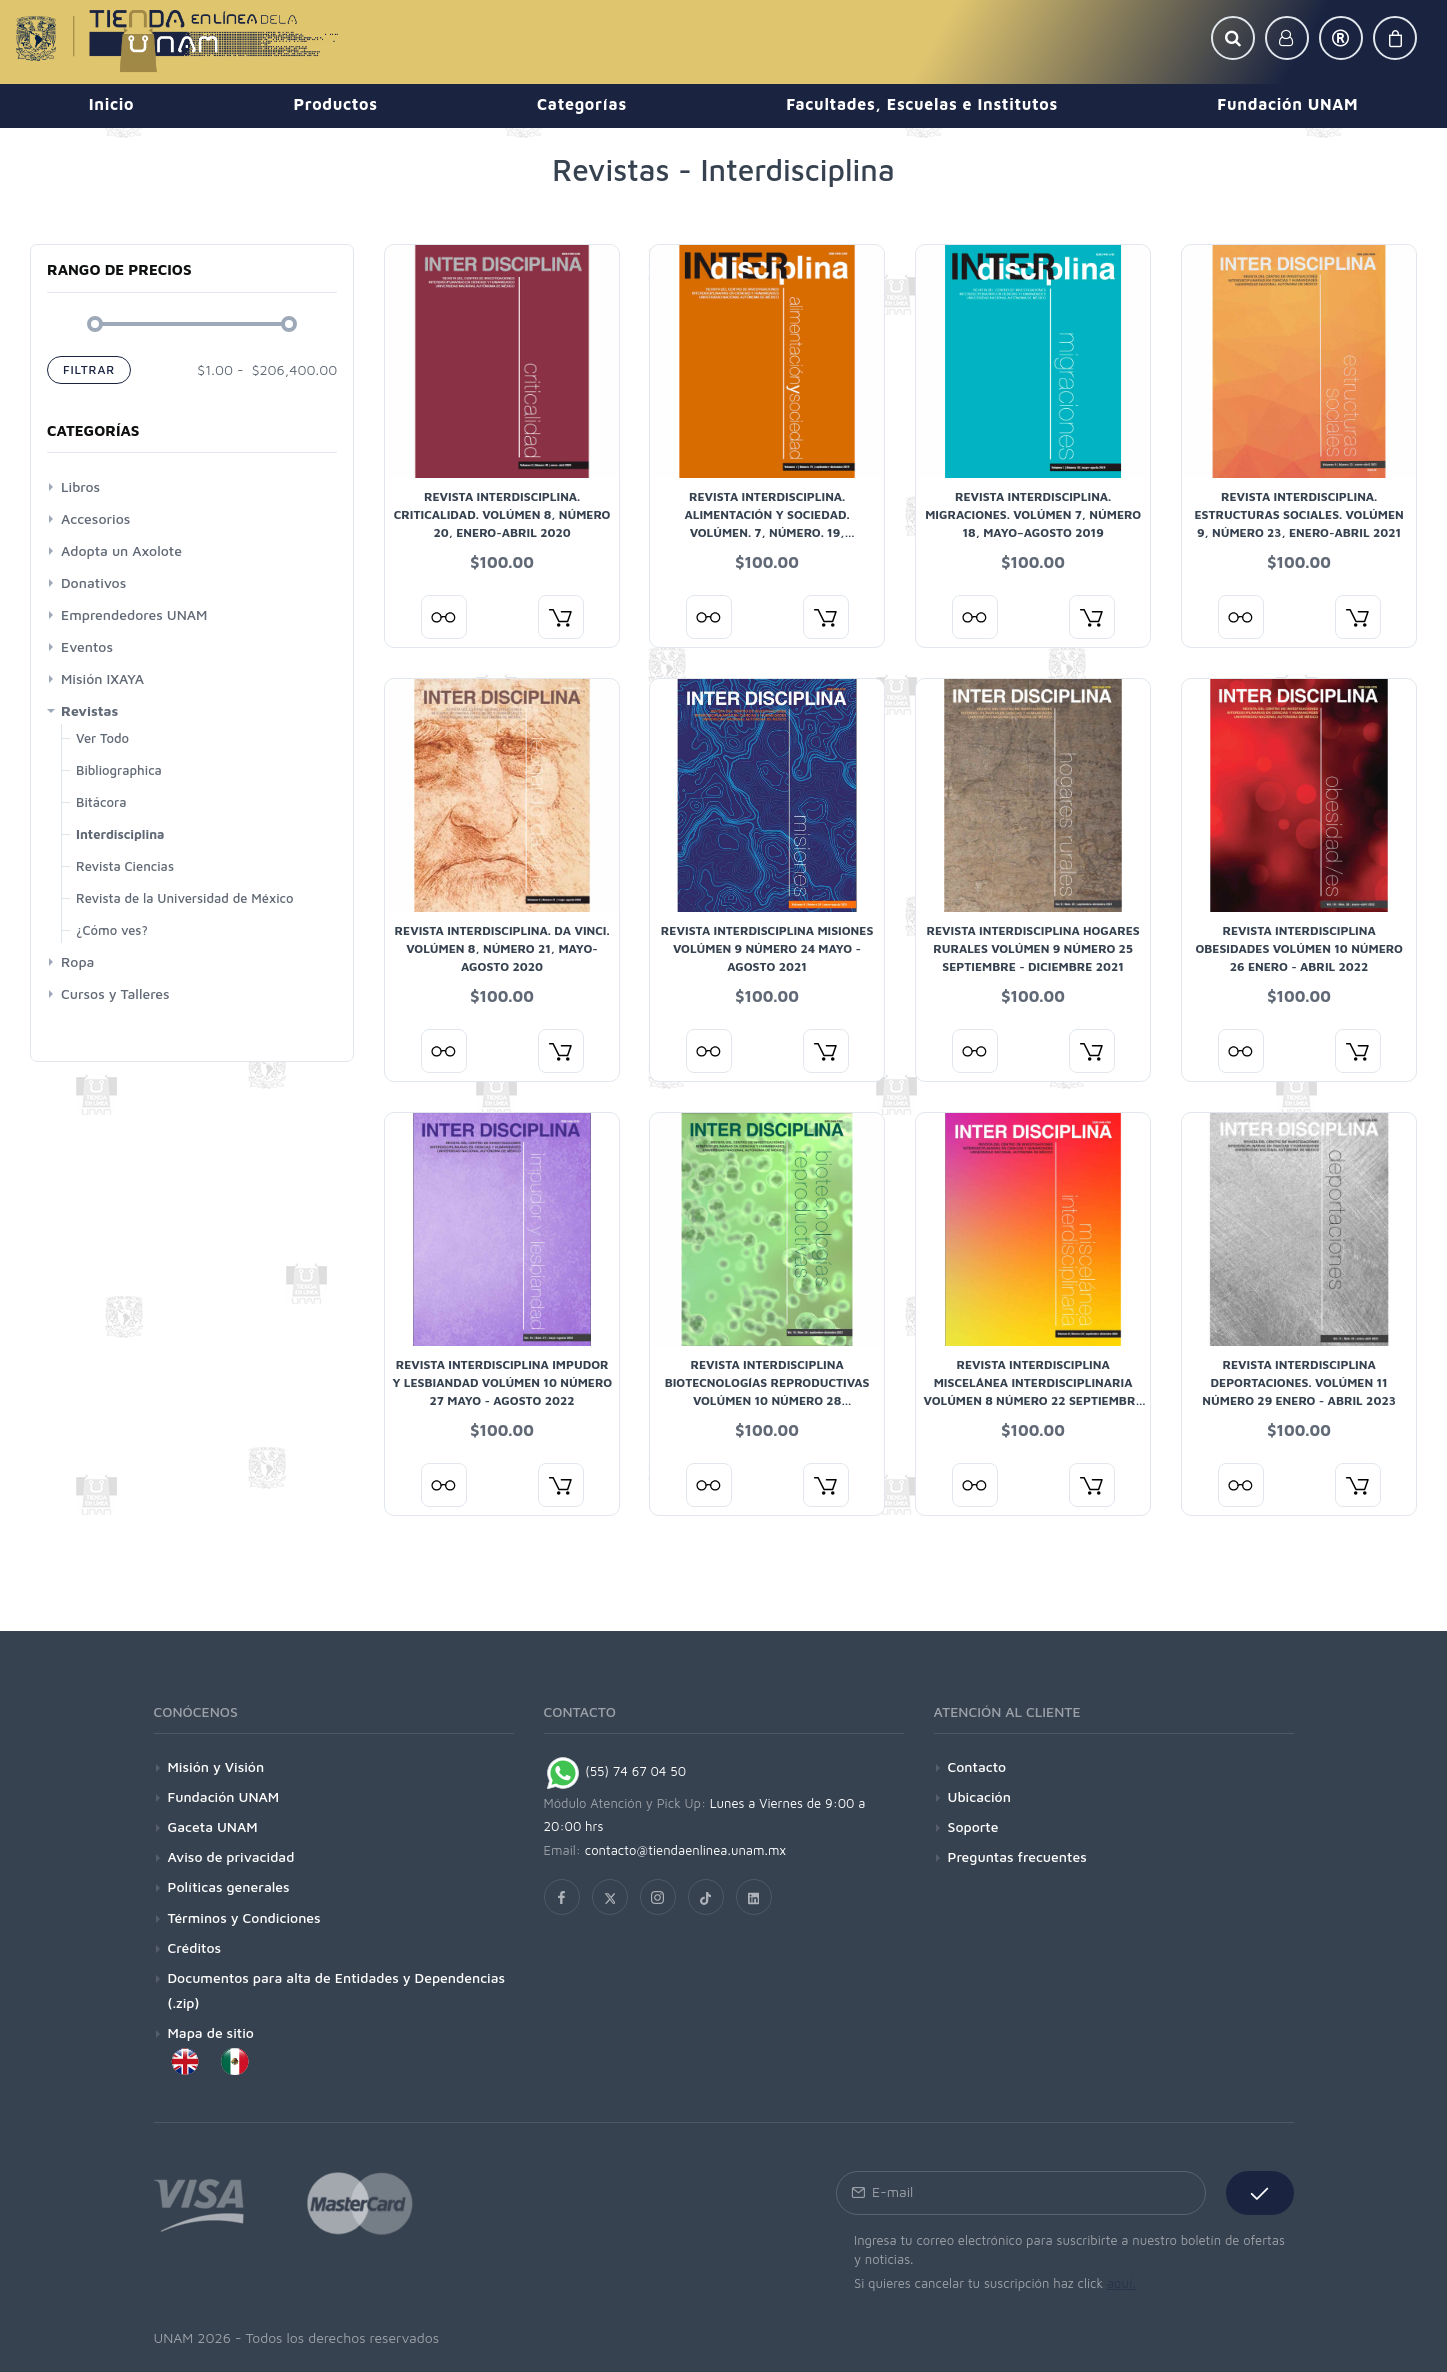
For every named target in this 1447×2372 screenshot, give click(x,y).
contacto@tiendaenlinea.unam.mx (686, 1850)
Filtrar (89, 369)
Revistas (89, 710)
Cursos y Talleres (115, 993)
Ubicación (979, 1796)
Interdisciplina (120, 834)
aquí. (1121, 2283)
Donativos (93, 582)
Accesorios (95, 518)
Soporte (973, 1826)
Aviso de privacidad (231, 1856)
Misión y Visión (216, 1766)
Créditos (195, 1947)
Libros (80, 486)
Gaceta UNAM (213, 1826)
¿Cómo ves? (112, 930)
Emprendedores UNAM (134, 614)
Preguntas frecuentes (1017, 1856)
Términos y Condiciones (244, 1917)
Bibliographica (119, 770)
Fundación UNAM (224, 1796)
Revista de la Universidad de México (184, 898)
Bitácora (101, 802)
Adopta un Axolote (121, 550)
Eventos (87, 646)
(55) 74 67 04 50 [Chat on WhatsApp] (615, 1771)
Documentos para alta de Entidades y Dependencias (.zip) (337, 1990)
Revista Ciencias (125, 866)
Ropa (77, 961)
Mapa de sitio (211, 2032)
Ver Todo (102, 738)
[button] (1233, 38)
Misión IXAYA (102, 678)
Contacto (977, 1766)
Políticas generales (229, 1886)
